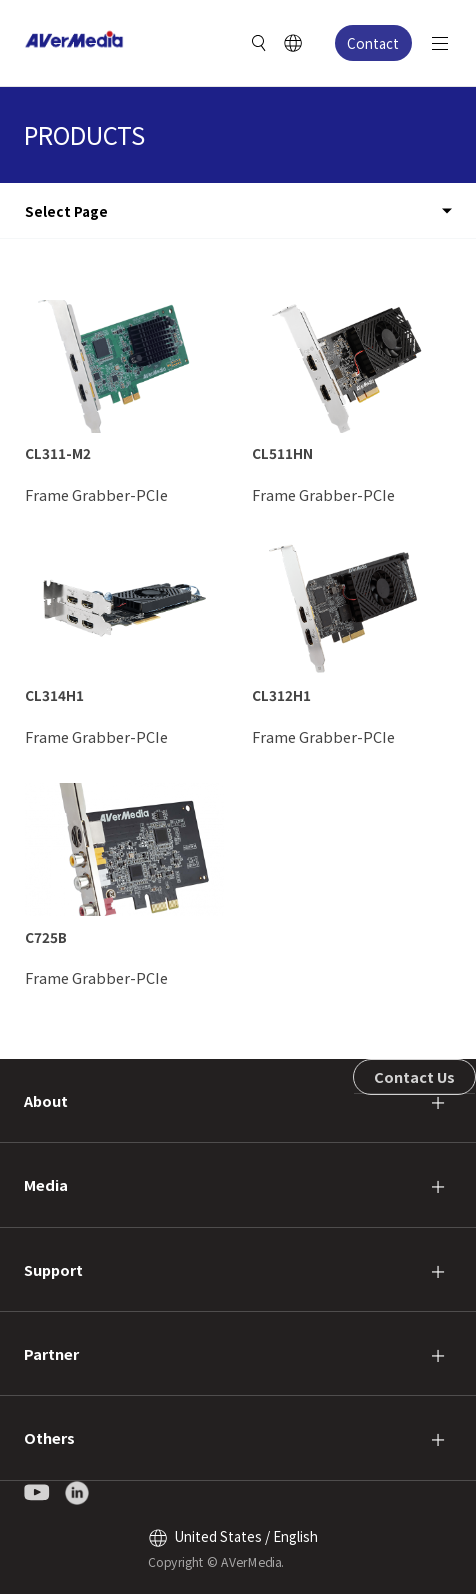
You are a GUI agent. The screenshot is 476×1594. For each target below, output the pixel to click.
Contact (373, 43)
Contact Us (414, 1076)
